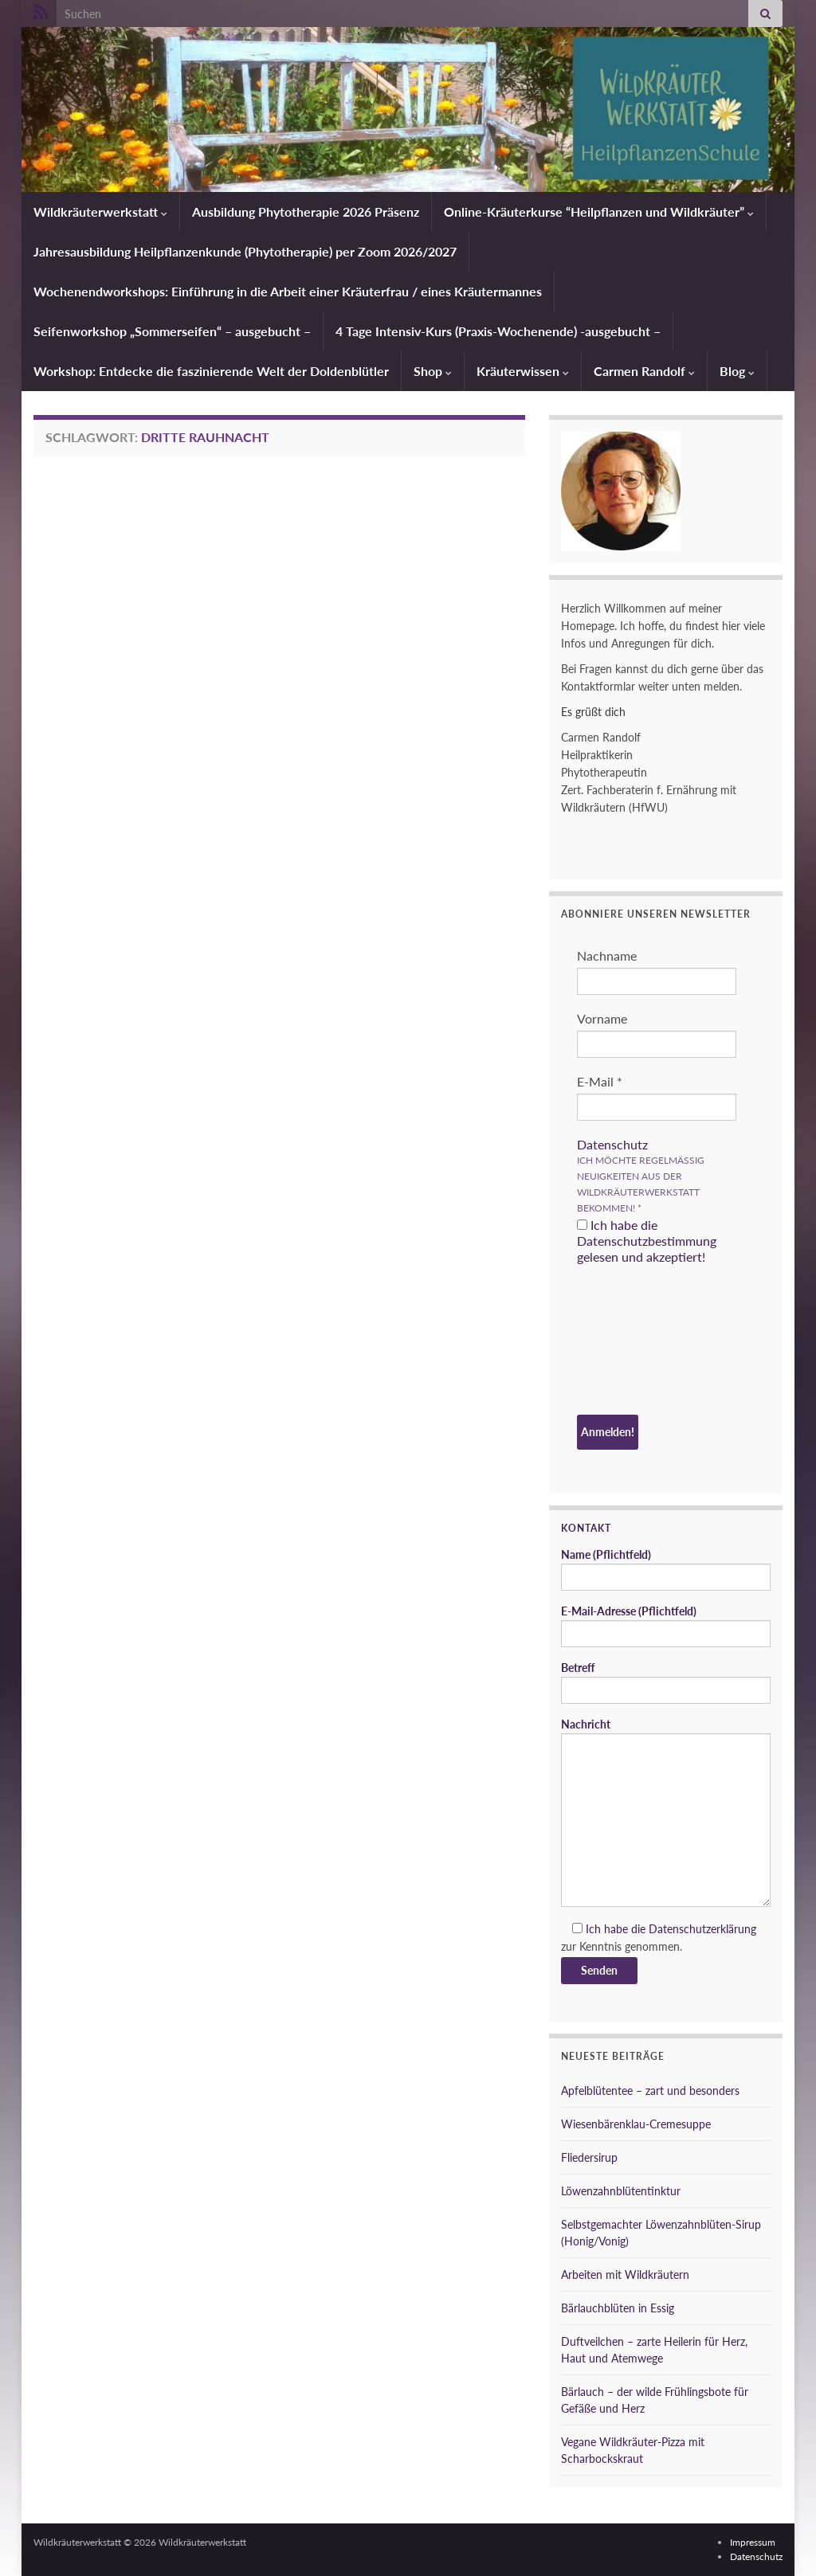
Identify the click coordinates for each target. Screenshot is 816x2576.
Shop (433, 370)
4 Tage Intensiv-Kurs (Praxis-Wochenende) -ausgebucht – (498, 331)
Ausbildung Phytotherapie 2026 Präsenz (305, 211)
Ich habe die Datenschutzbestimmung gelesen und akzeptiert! (646, 1240)
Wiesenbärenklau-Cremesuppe (636, 2124)
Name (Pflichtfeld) (666, 1569)
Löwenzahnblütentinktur (621, 2191)
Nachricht (666, 1812)
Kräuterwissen (523, 370)
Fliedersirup (589, 2157)
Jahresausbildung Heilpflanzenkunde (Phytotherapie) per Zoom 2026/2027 (245, 251)
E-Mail (599, 1081)
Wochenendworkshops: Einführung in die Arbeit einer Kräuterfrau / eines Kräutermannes (287, 291)
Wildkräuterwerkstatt (100, 211)
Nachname (607, 955)
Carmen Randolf (644, 370)
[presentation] (642, 1342)
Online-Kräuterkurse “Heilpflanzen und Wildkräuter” (599, 211)
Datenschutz (612, 1144)
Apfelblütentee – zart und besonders (650, 2090)
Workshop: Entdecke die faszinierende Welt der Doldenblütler (211, 370)
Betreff (666, 1682)
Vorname (602, 1018)
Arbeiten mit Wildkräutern (625, 2274)
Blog (737, 370)
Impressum (752, 2542)
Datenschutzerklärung (702, 1929)
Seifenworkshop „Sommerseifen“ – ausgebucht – (172, 331)
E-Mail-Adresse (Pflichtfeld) (666, 1625)
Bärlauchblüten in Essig (617, 2308)
